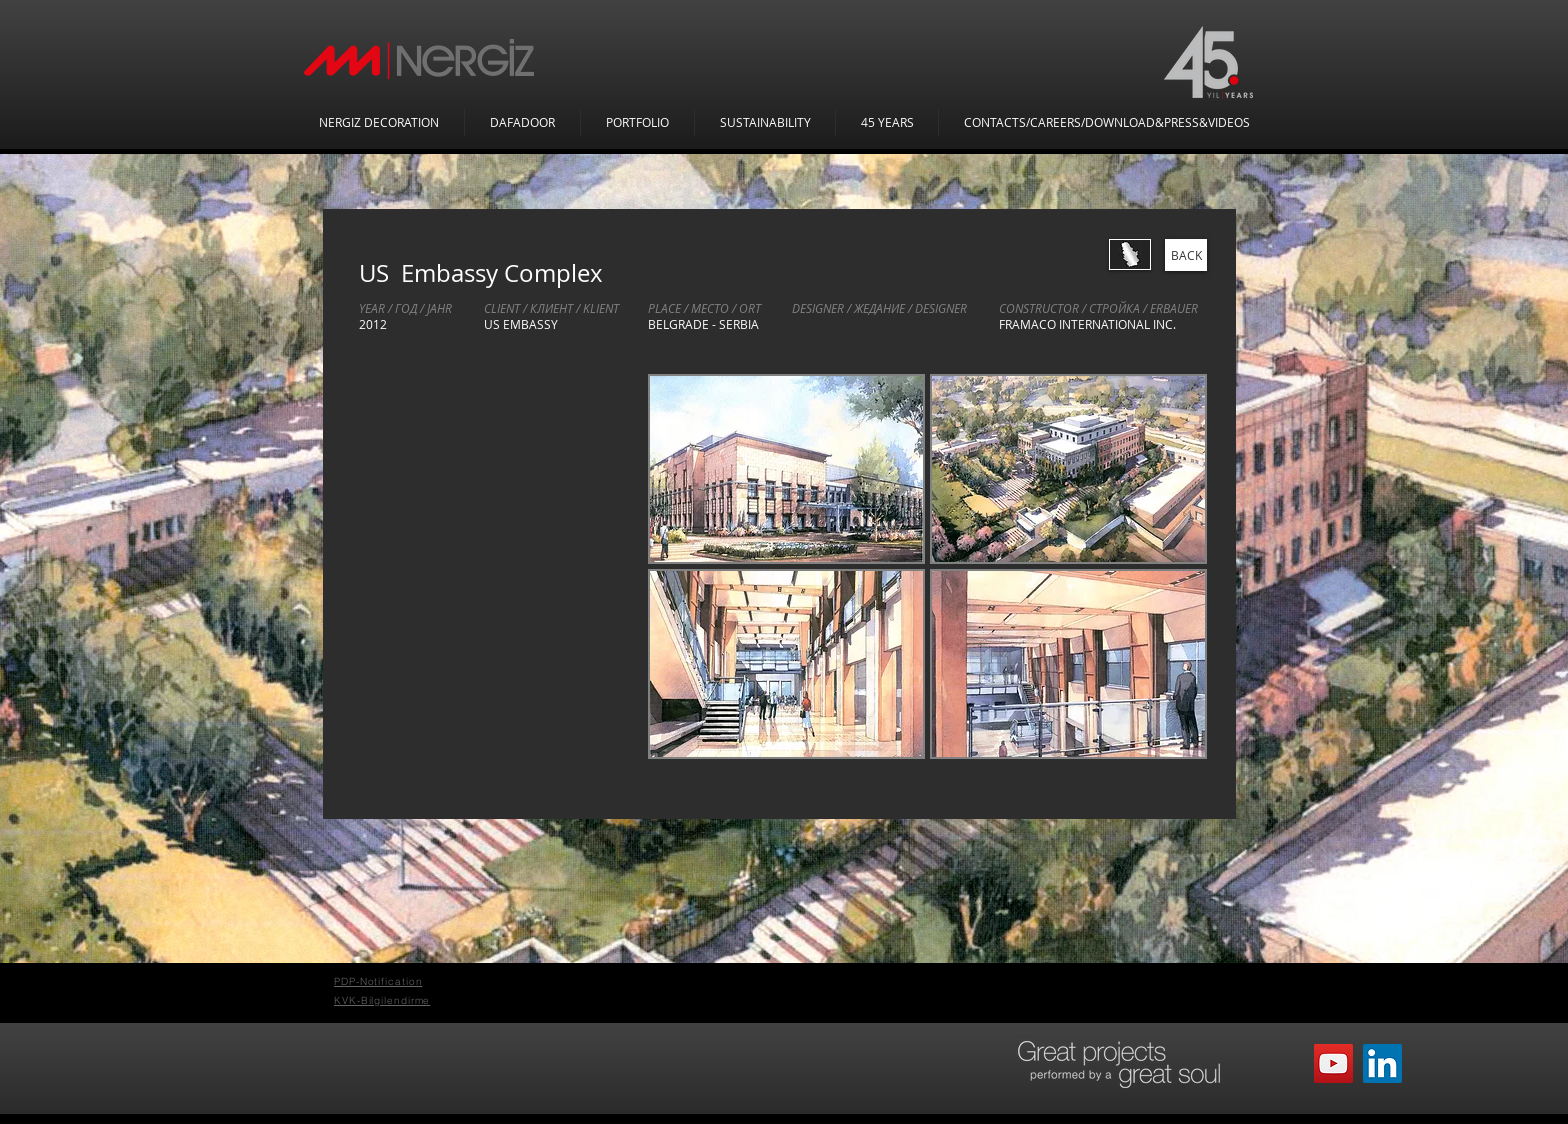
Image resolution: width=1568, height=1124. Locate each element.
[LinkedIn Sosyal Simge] (1382, 1063)
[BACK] (1186, 255)
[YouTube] (1333, 1063)
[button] (786, 469)
